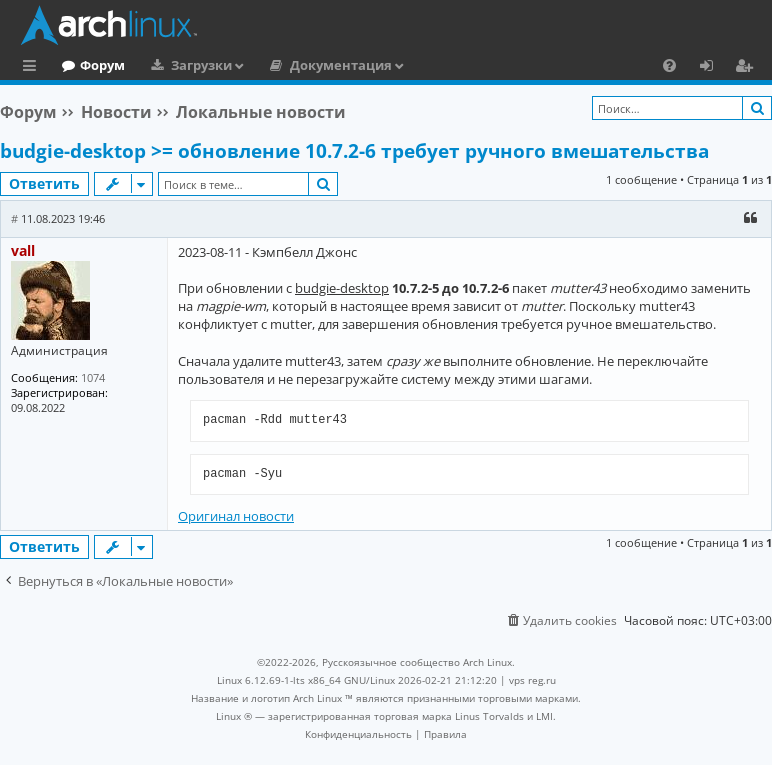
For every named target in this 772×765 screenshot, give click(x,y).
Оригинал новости (236, 516)
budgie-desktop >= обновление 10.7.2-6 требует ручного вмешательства (354, 151)
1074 (93, 377)
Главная (90, 65)
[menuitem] (669, 65)
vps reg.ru (532, 680)
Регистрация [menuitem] (748, 68)
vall (23, 250)
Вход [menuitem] (713, 68)
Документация (423, 65)
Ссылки (33, 68)
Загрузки (283, 65)
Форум (184, 65)
